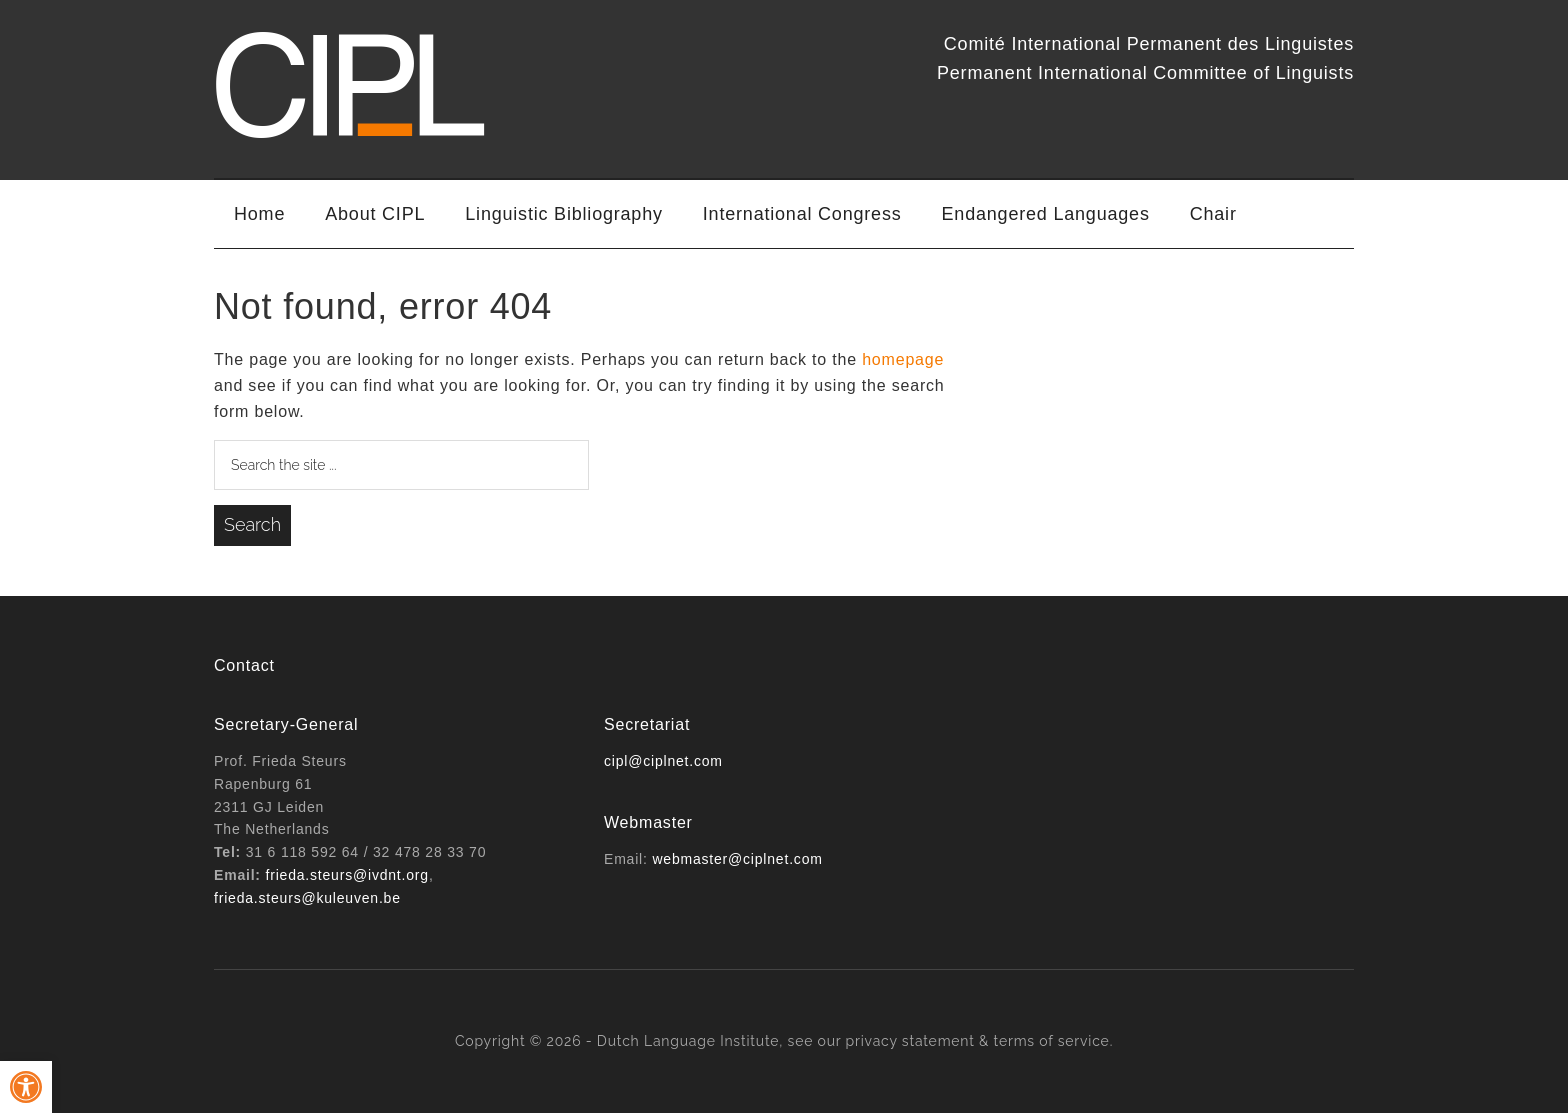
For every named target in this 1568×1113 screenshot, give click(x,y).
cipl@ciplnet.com (663, 761)
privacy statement (910, 1041)
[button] (26, 1087)
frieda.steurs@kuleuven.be (307, 898)
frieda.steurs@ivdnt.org (347, 875)
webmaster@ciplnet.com (737, 859)
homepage (903, 359)
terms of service (1052, 1041)
